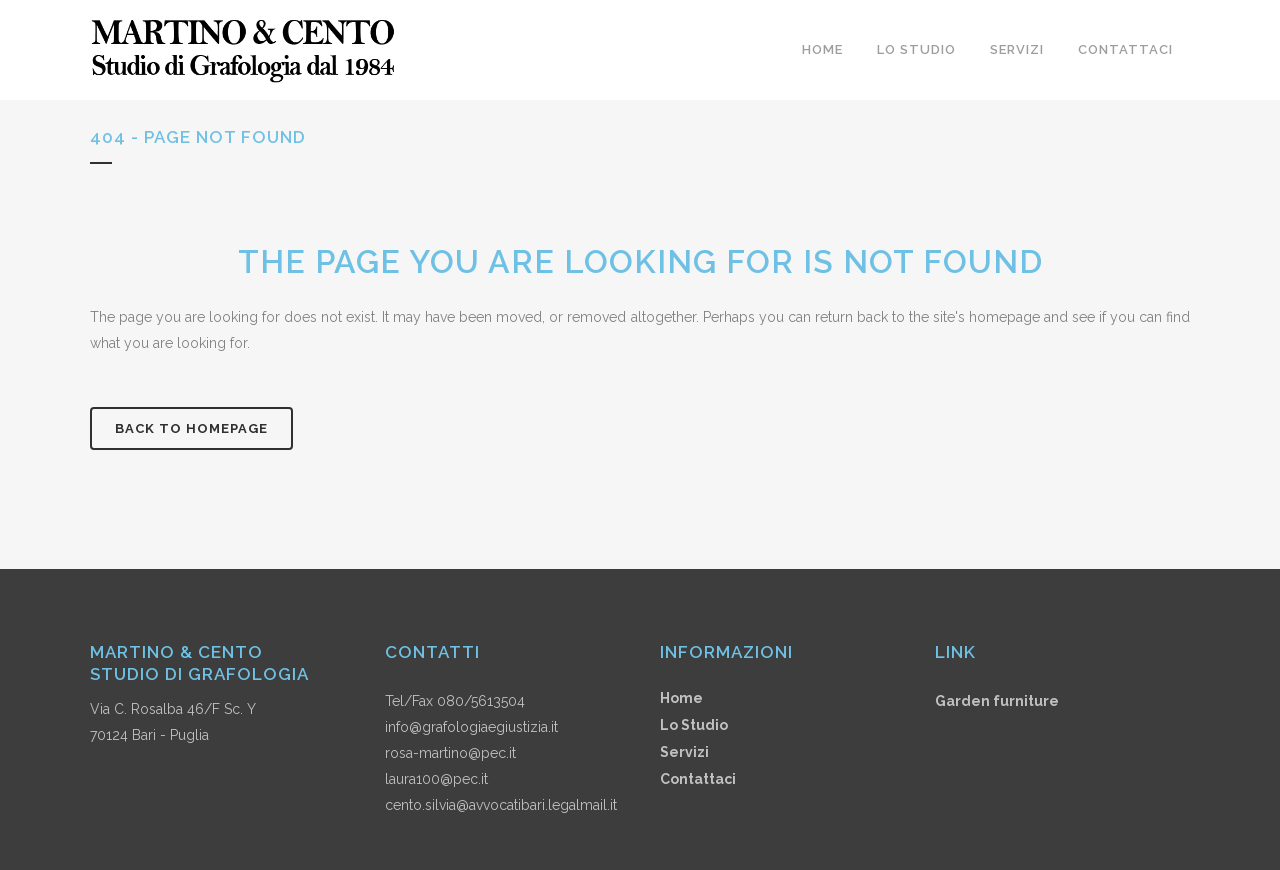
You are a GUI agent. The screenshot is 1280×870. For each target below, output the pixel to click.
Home (681, 698)
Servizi (684, 752)
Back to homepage (191, 428)
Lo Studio (694, 725)
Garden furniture (997, 701)
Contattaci (698, 779)
